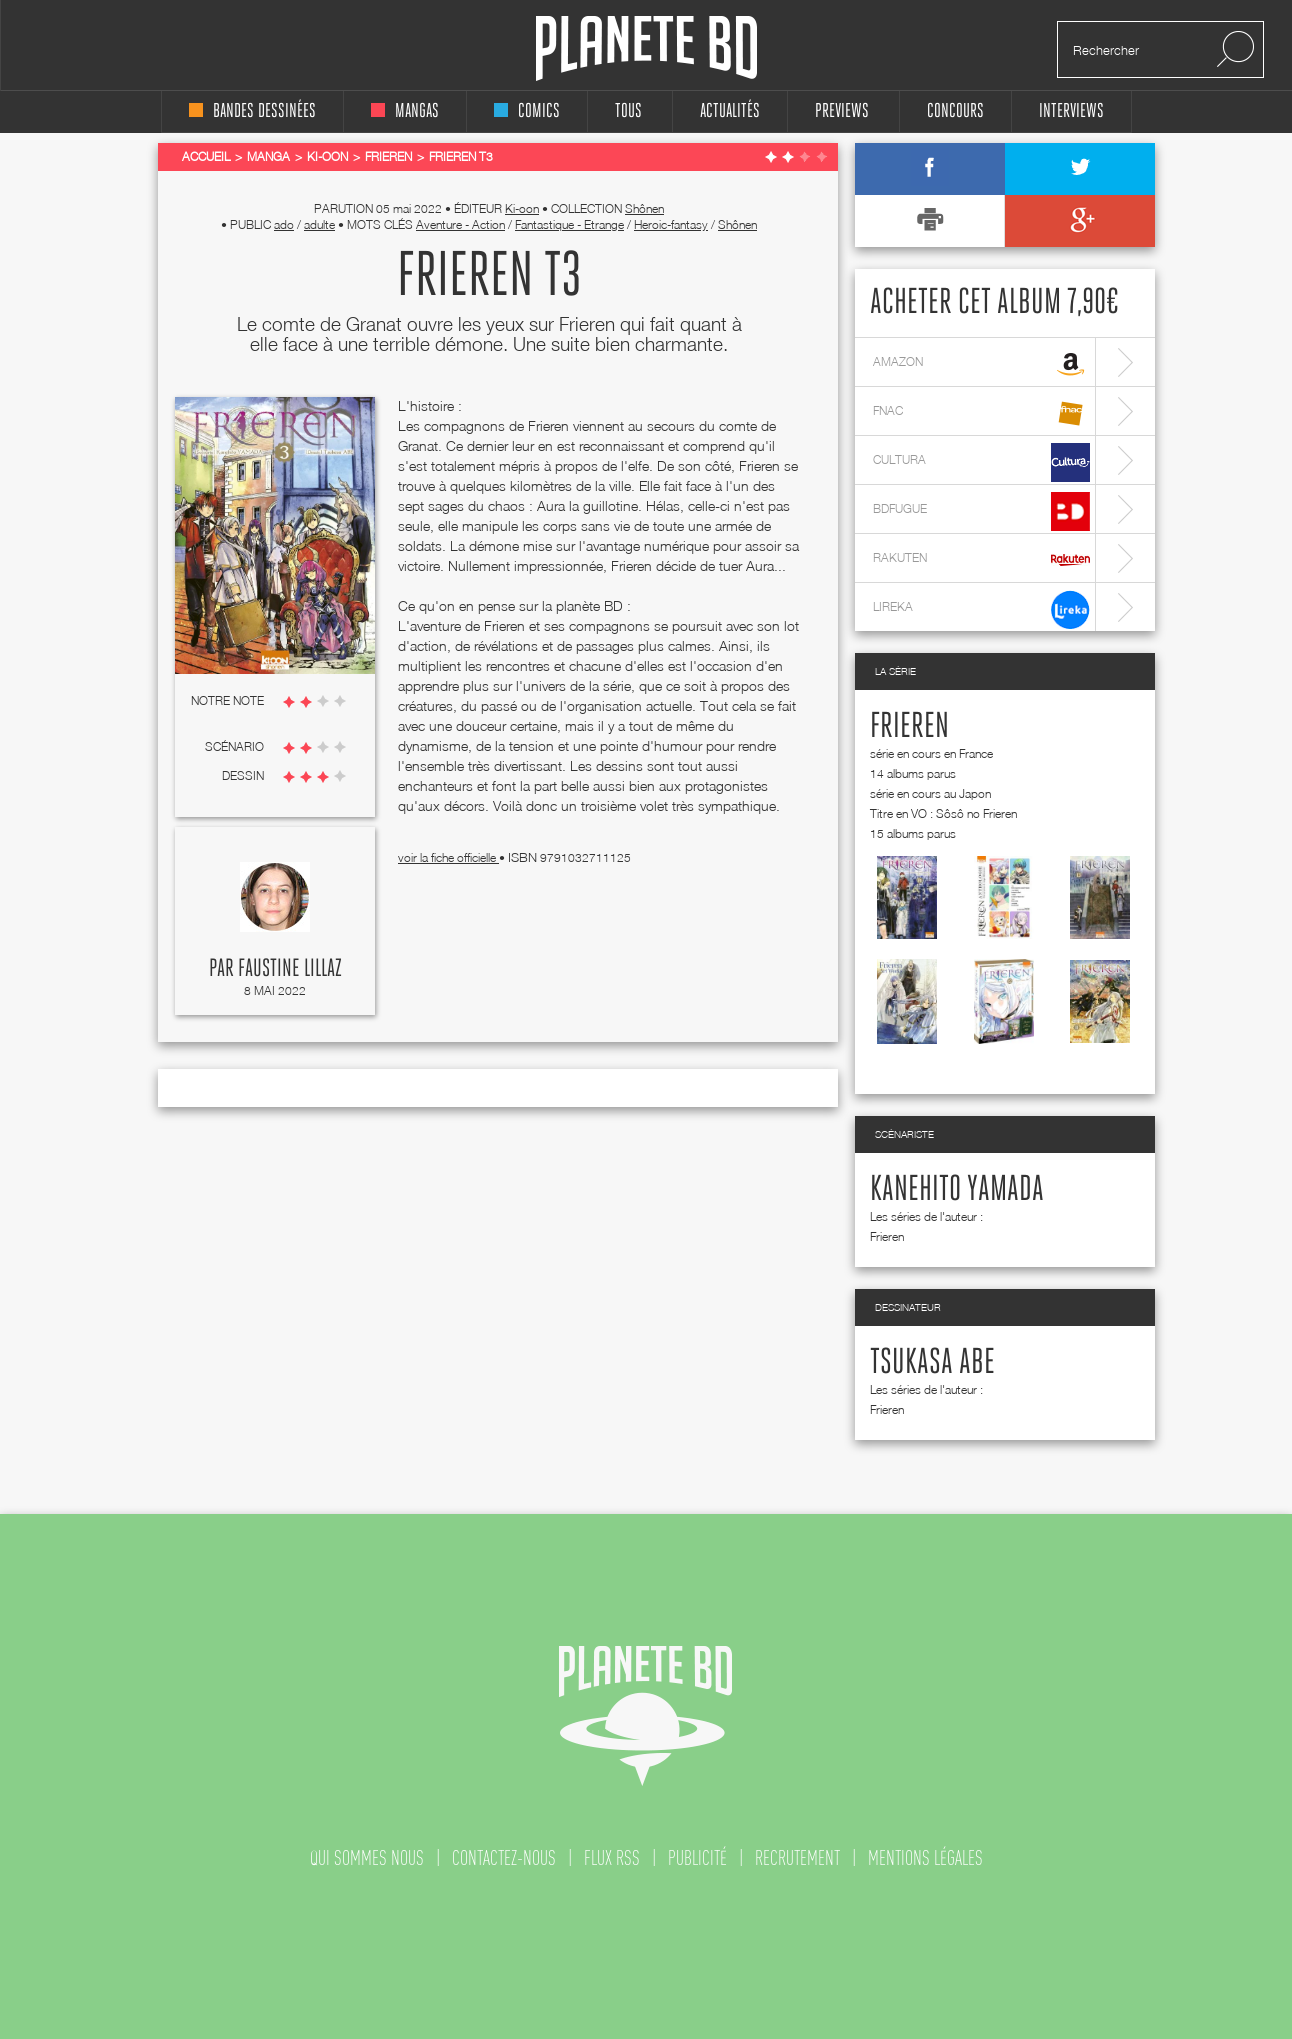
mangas (405, 111)
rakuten (981, 560)
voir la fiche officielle (448, 857)
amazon (981, 364)
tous (628, 111)
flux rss (612, 1858)
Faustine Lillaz (290, 969)
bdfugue (981, 511)
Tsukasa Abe (932, 1363)
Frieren (909, 727)
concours (955, 111)
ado (284, 224)
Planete (646, 48)
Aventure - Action (460, 224)
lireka (981, 609)
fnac (981, 413)
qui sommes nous (367, 1858)
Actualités (730, 111)
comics (527, 111)
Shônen (644, 208)
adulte (319, 224)
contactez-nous (504, 1858)
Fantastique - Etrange (569, 224)
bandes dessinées (252, 111)
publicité (697, 1858)
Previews (842, 111)
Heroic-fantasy (671, 224)
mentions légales (925, 1858)
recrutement (797, 1858)
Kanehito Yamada (957, 1190)
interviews (1071, 111)
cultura (981, 462)
